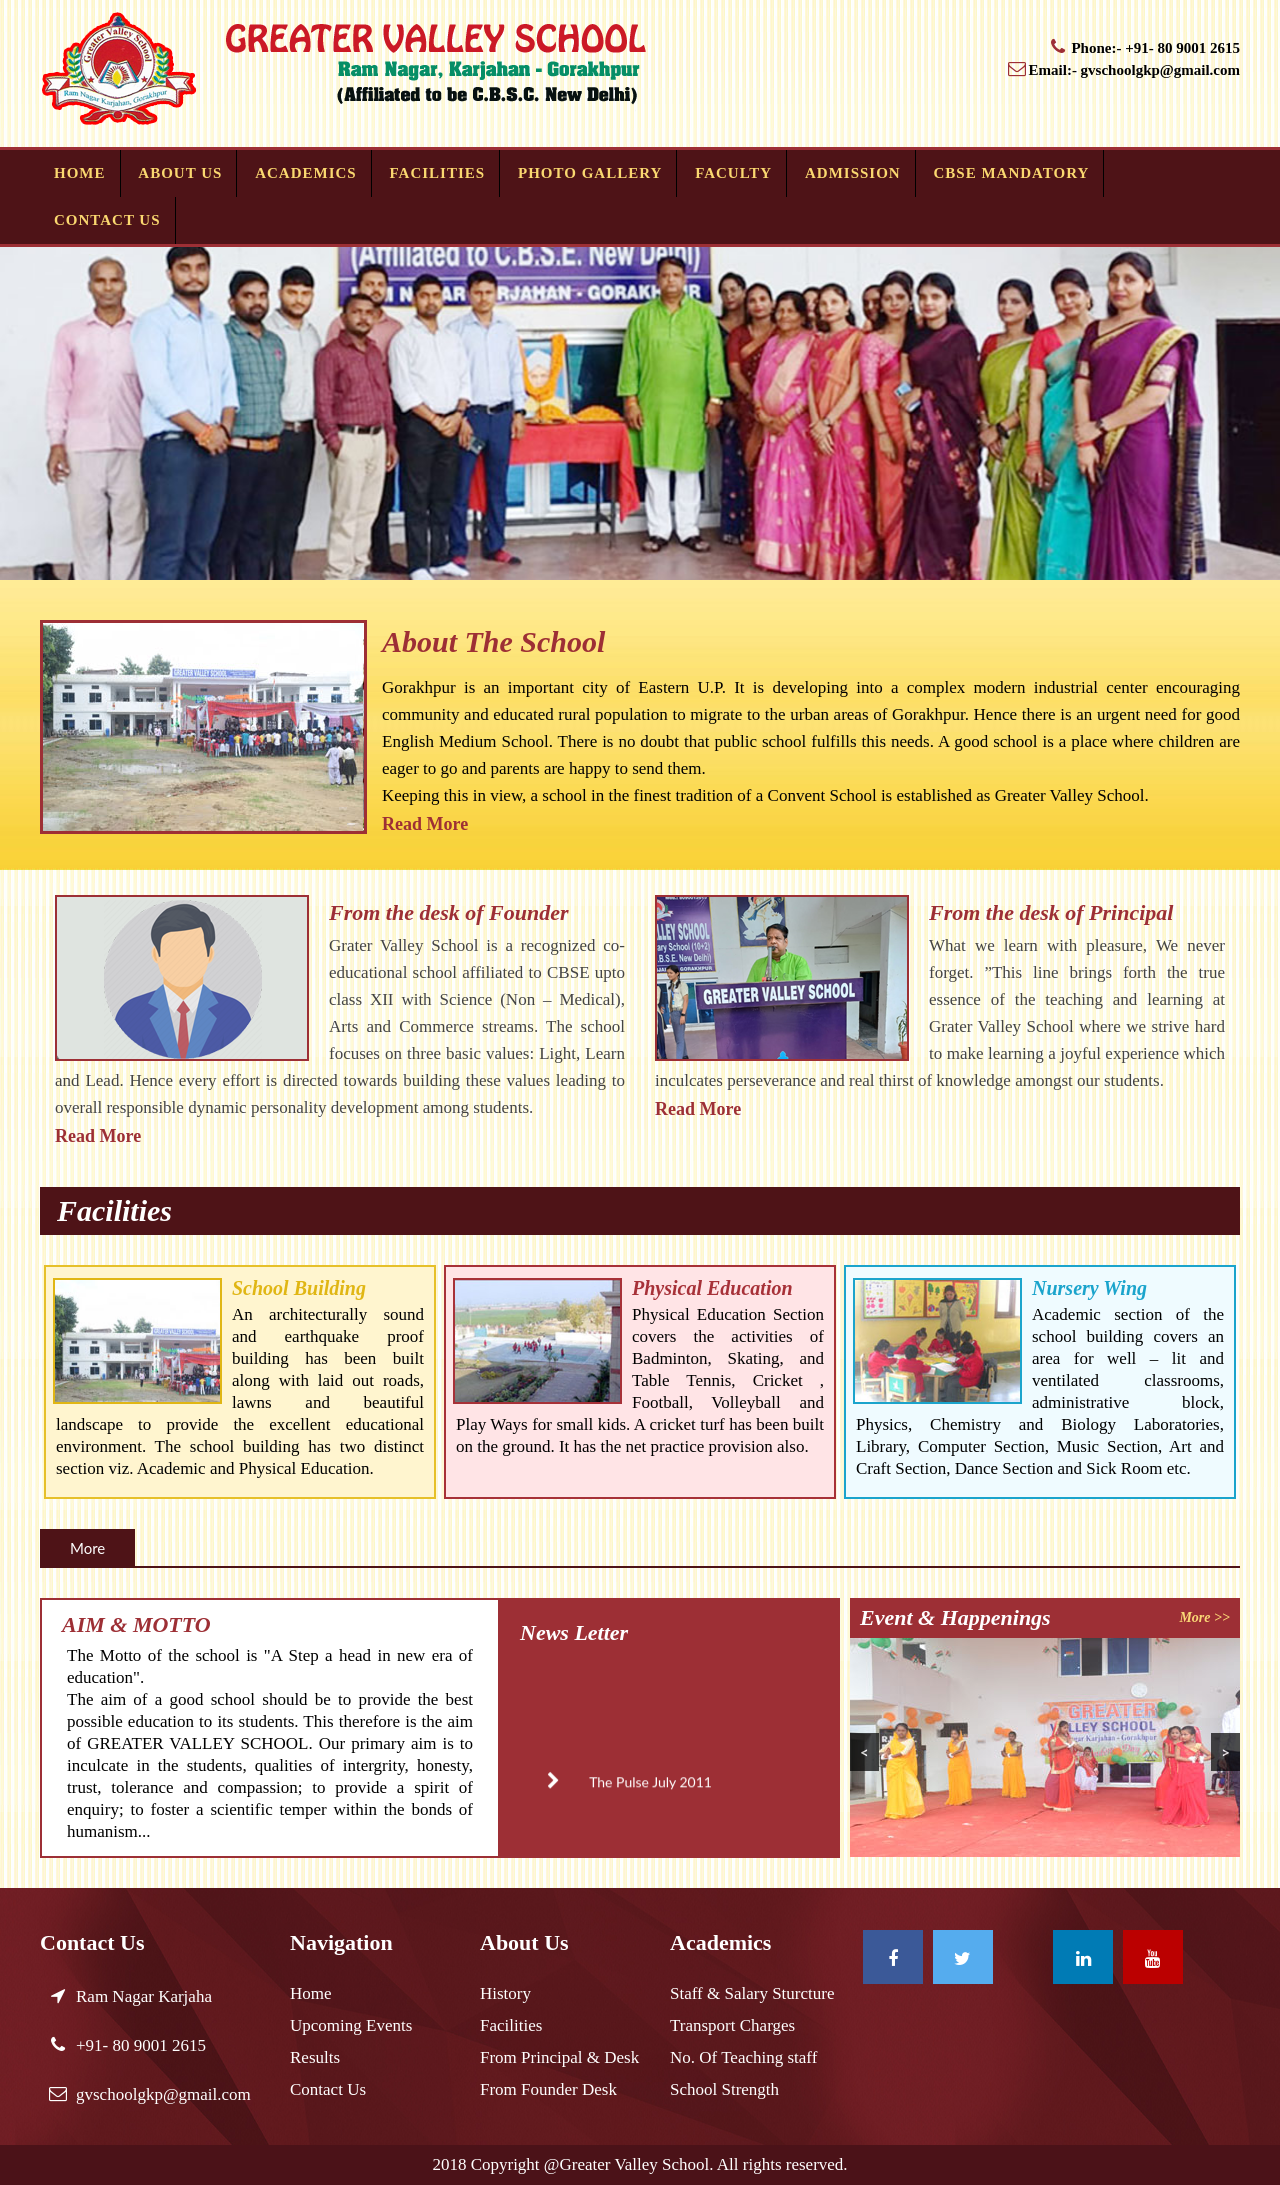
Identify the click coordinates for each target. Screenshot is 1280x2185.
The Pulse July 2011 (617, 1795)
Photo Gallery (590, 173)
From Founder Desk (548, 2089)
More (87, 1548)
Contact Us (107, 220)
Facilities (438, 173)
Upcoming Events (351, 2025)
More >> (1204, 1617)
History (505, 1993)
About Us (180, 173)
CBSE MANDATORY (1012, 173)
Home (80, 173)
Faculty (733, 173)
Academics (306, 173)
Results (315, 2057)
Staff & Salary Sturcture (752, 1993)
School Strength (724, 2089)
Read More (425, 824)
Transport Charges (732, 2025)
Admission (853, 173)
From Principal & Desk (559, 2057)
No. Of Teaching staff (743, 2057)
